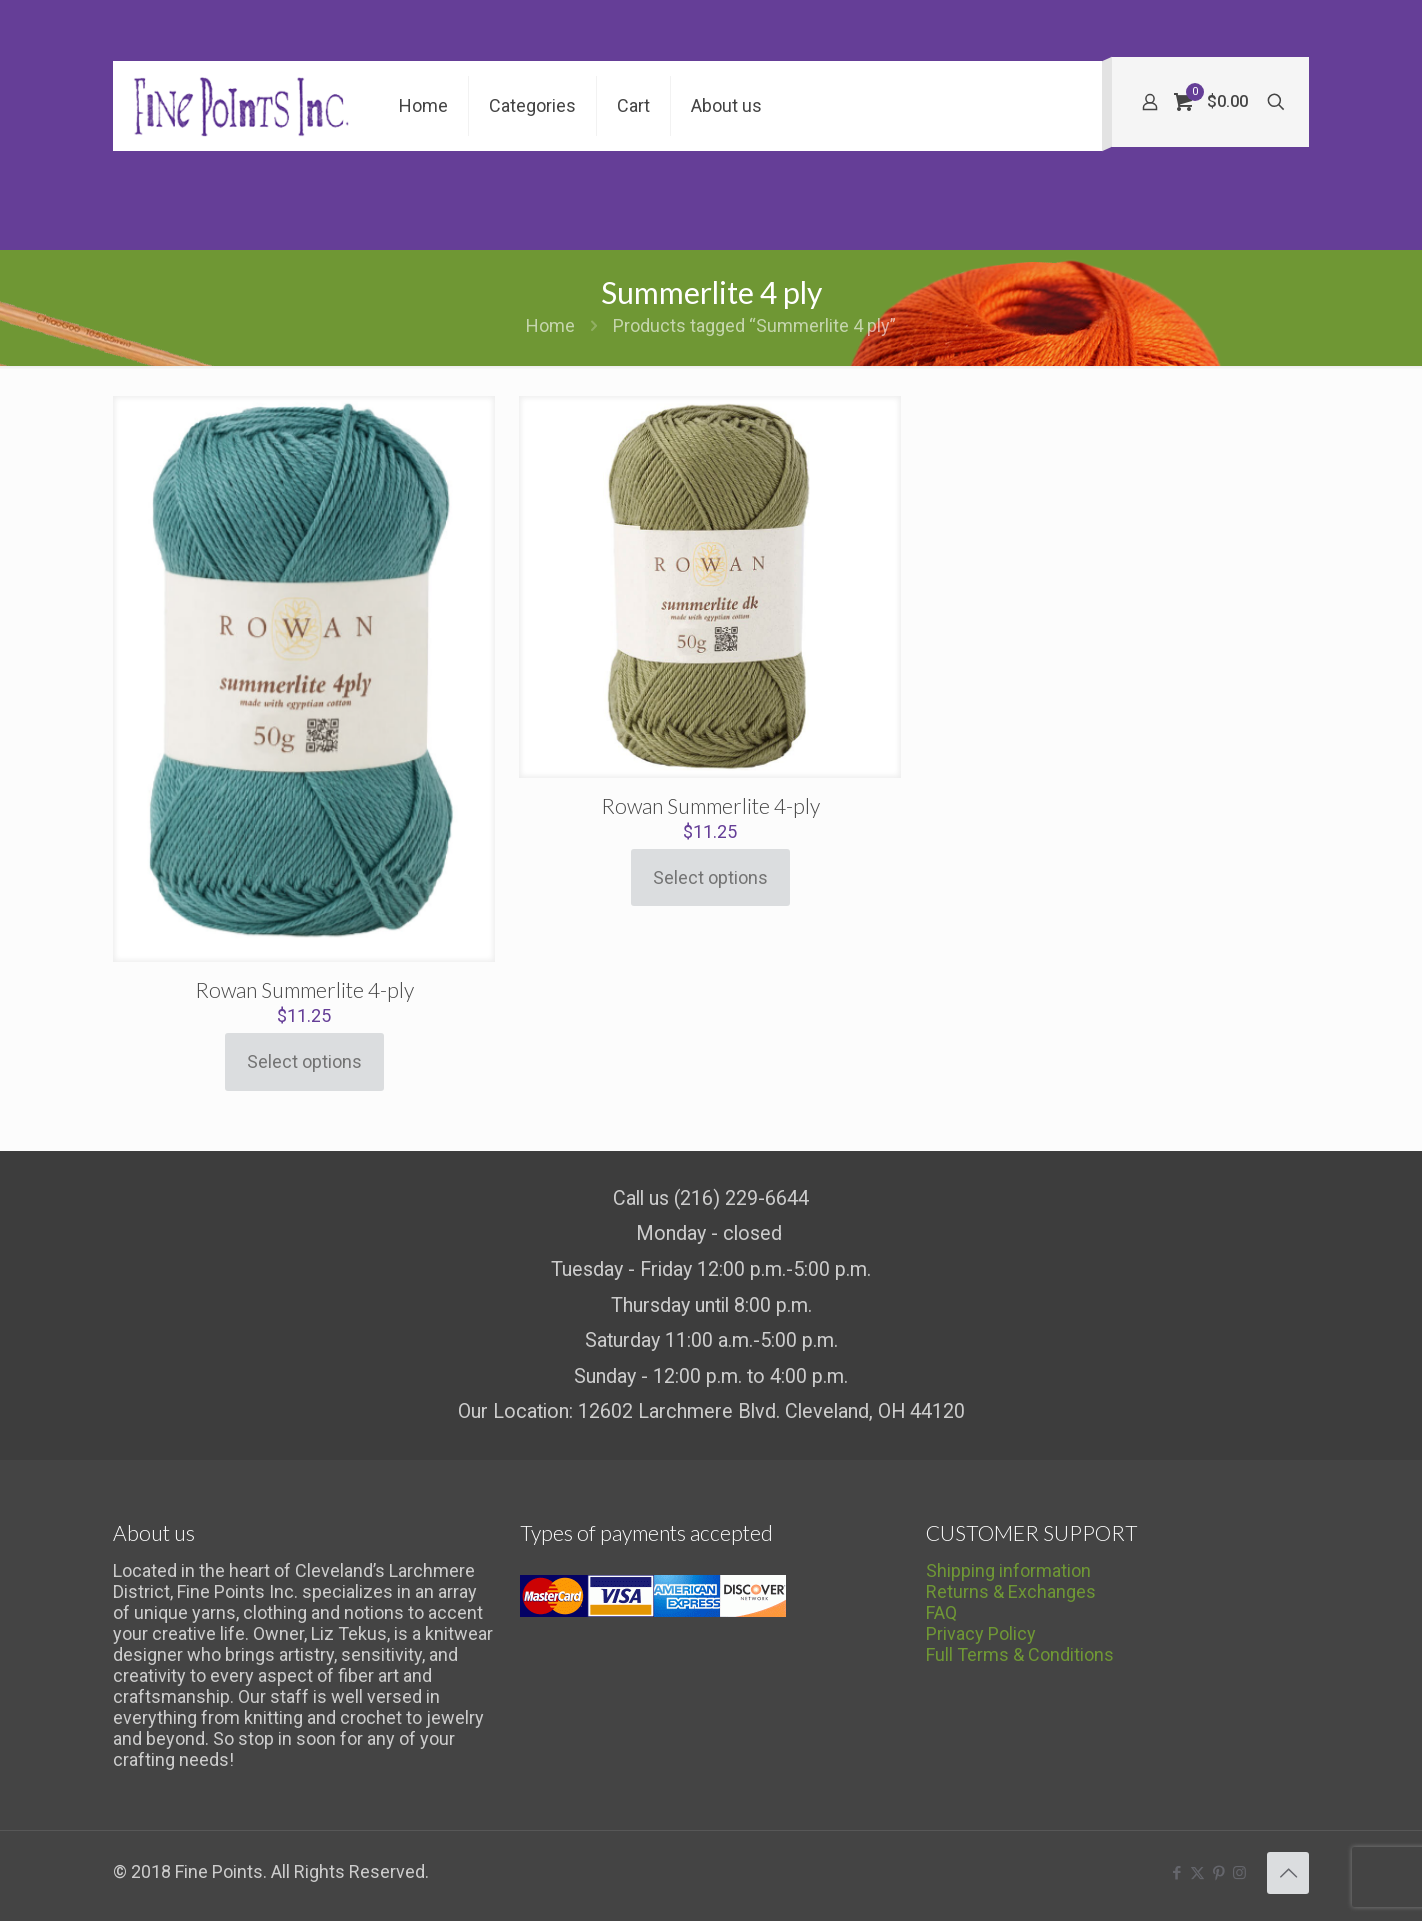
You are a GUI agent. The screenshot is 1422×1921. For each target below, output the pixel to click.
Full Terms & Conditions (1020, 1654)
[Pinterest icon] (1218, 1873)
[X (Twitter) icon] (1197, 1873)
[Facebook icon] (1176, 1873)
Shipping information (1008, 1570)
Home (550, 325)
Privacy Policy (981, 1633)
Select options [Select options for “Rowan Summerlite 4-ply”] (304, 1061)
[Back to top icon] (1288, 1873)
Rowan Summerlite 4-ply (304, 989)
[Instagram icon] (1239, 1873)
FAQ (941, 1612)
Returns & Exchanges (1011, 1591)
